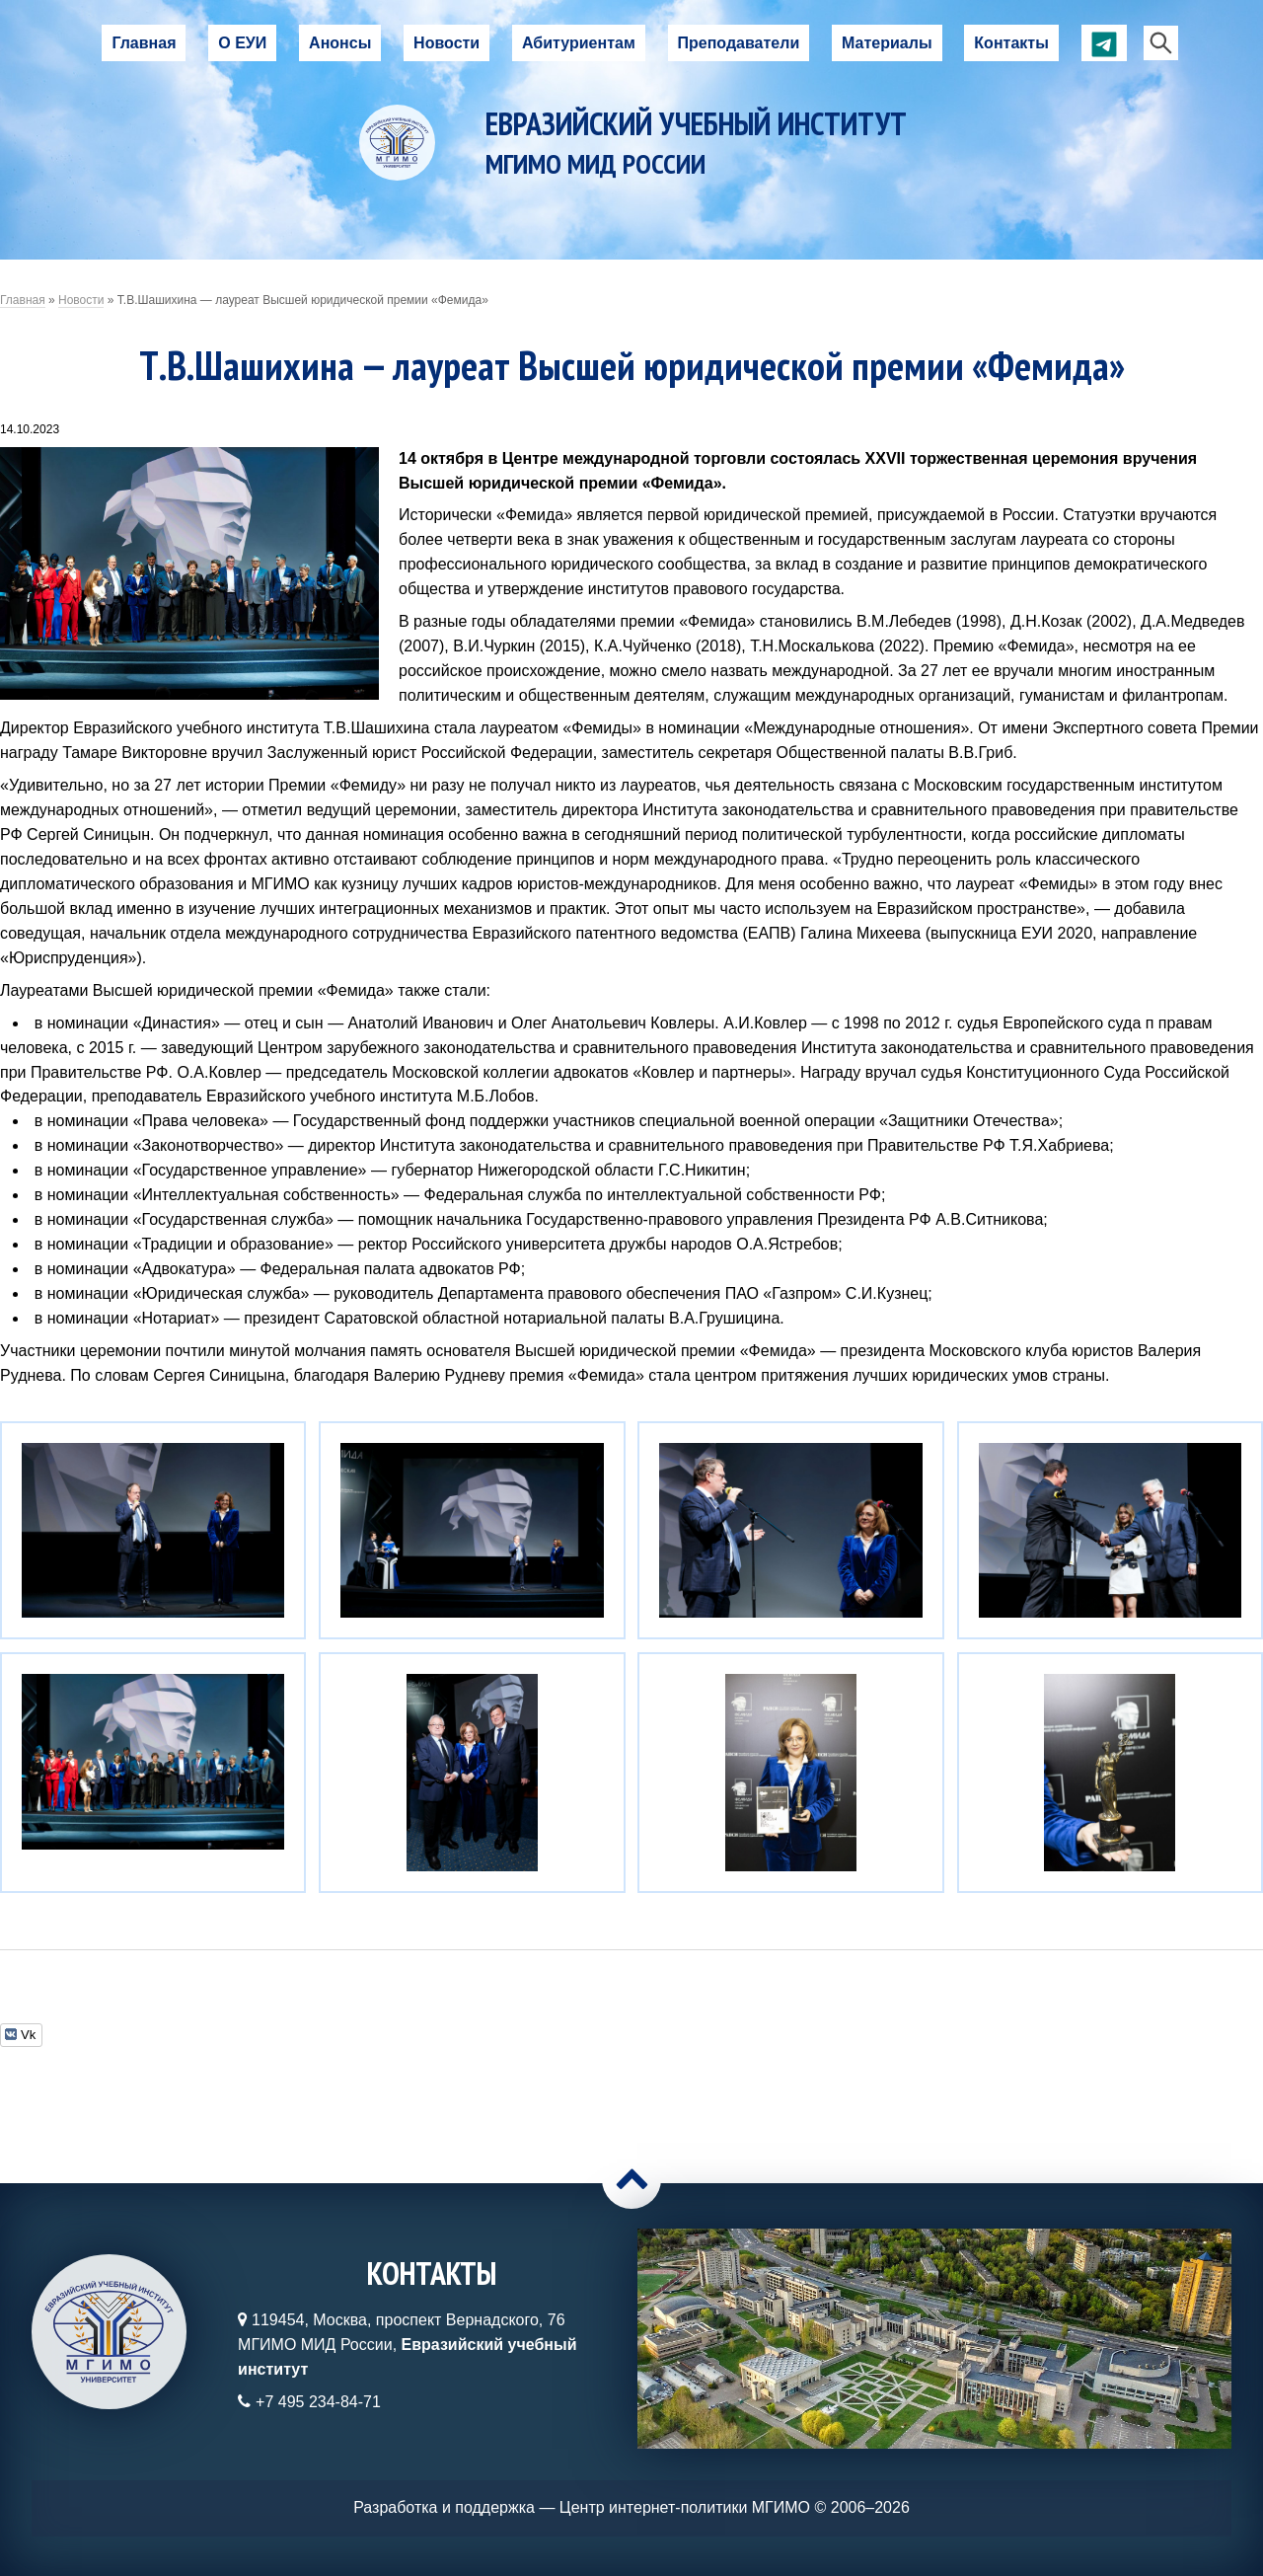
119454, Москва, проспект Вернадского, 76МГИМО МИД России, (407, 2344)
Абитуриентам (578, 43)
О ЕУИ (242, 43)
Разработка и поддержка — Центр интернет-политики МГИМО (581, 2507)
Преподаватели (739, 43)
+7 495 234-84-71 (318, 2401)
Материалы (887, 43)
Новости (446, 43)
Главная (143, 43)
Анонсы (340, 43)
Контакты (1011, 43)
